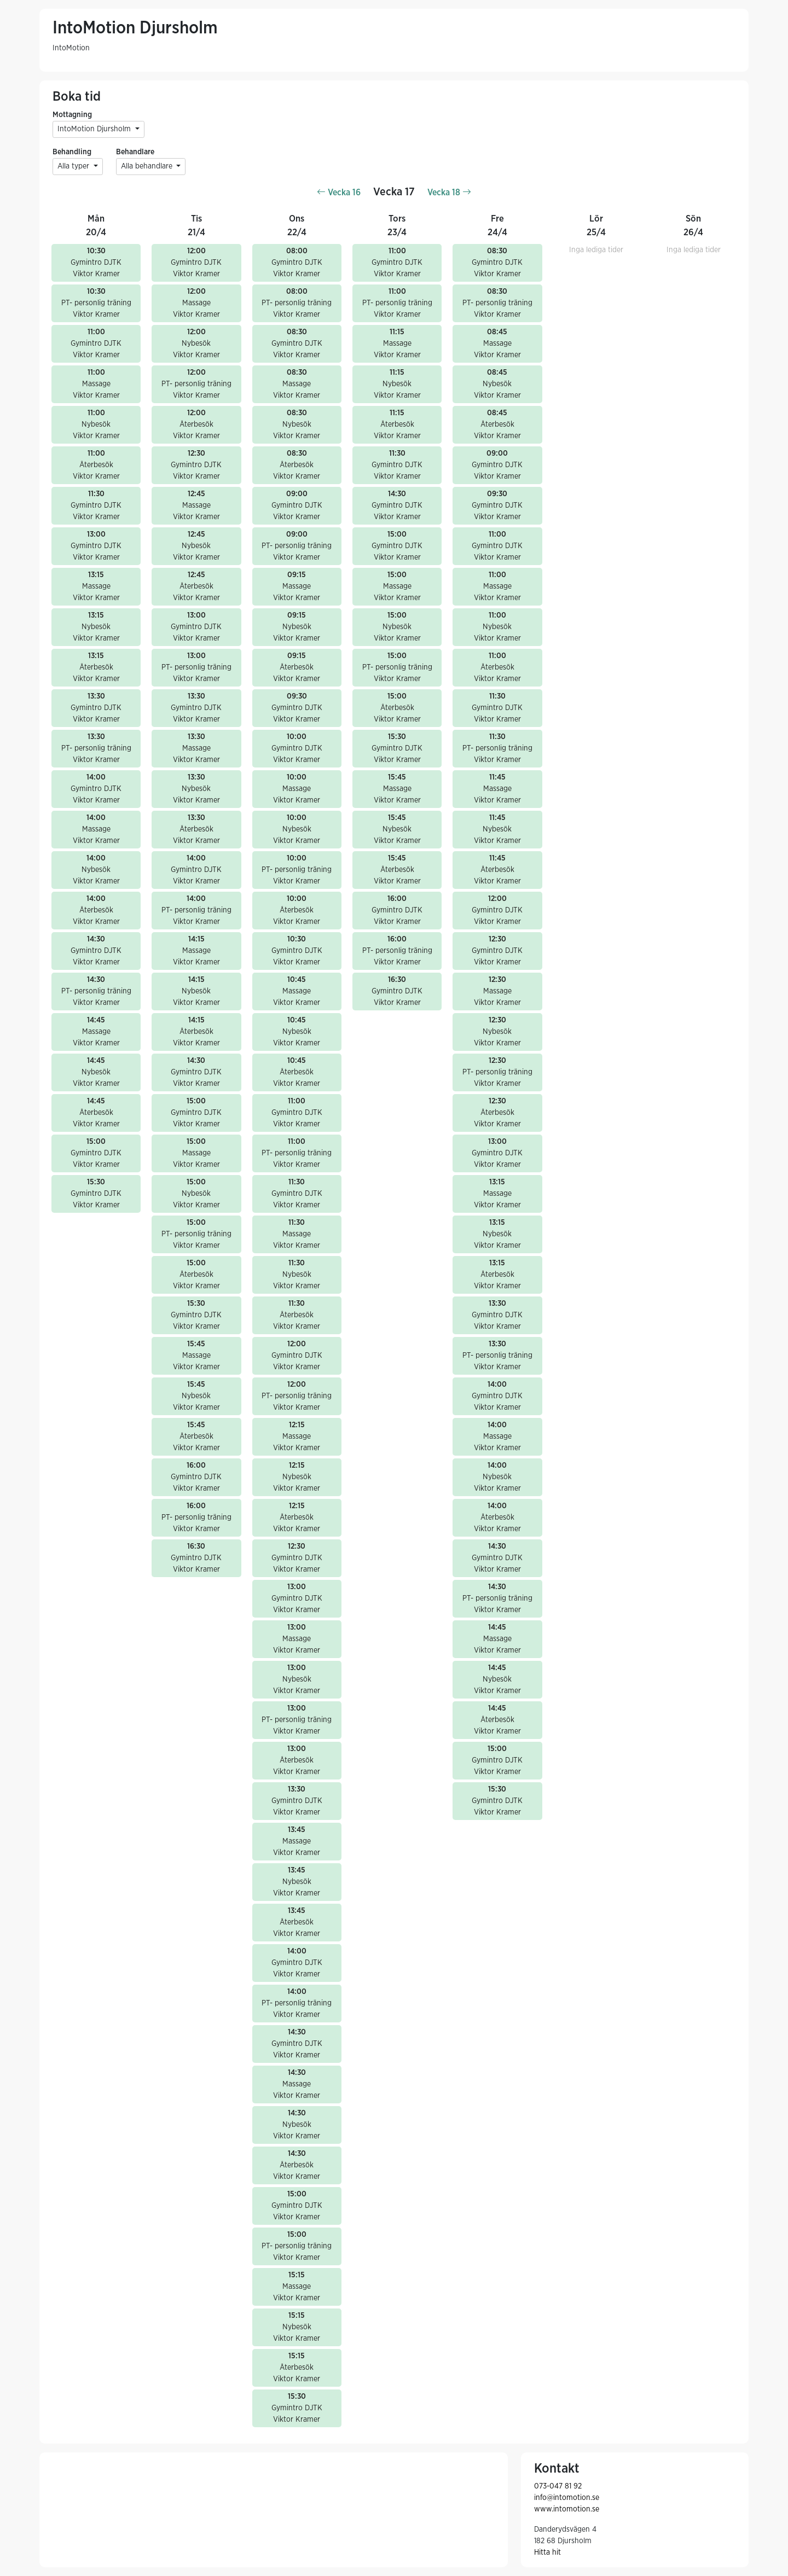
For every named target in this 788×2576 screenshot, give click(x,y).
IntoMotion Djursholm (95, 129)
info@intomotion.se (566, 2498)
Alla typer (74, 166)
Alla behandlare (148, 166)
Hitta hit (547, 2552)
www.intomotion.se (566, 2509)
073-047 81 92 (558, 2486)
